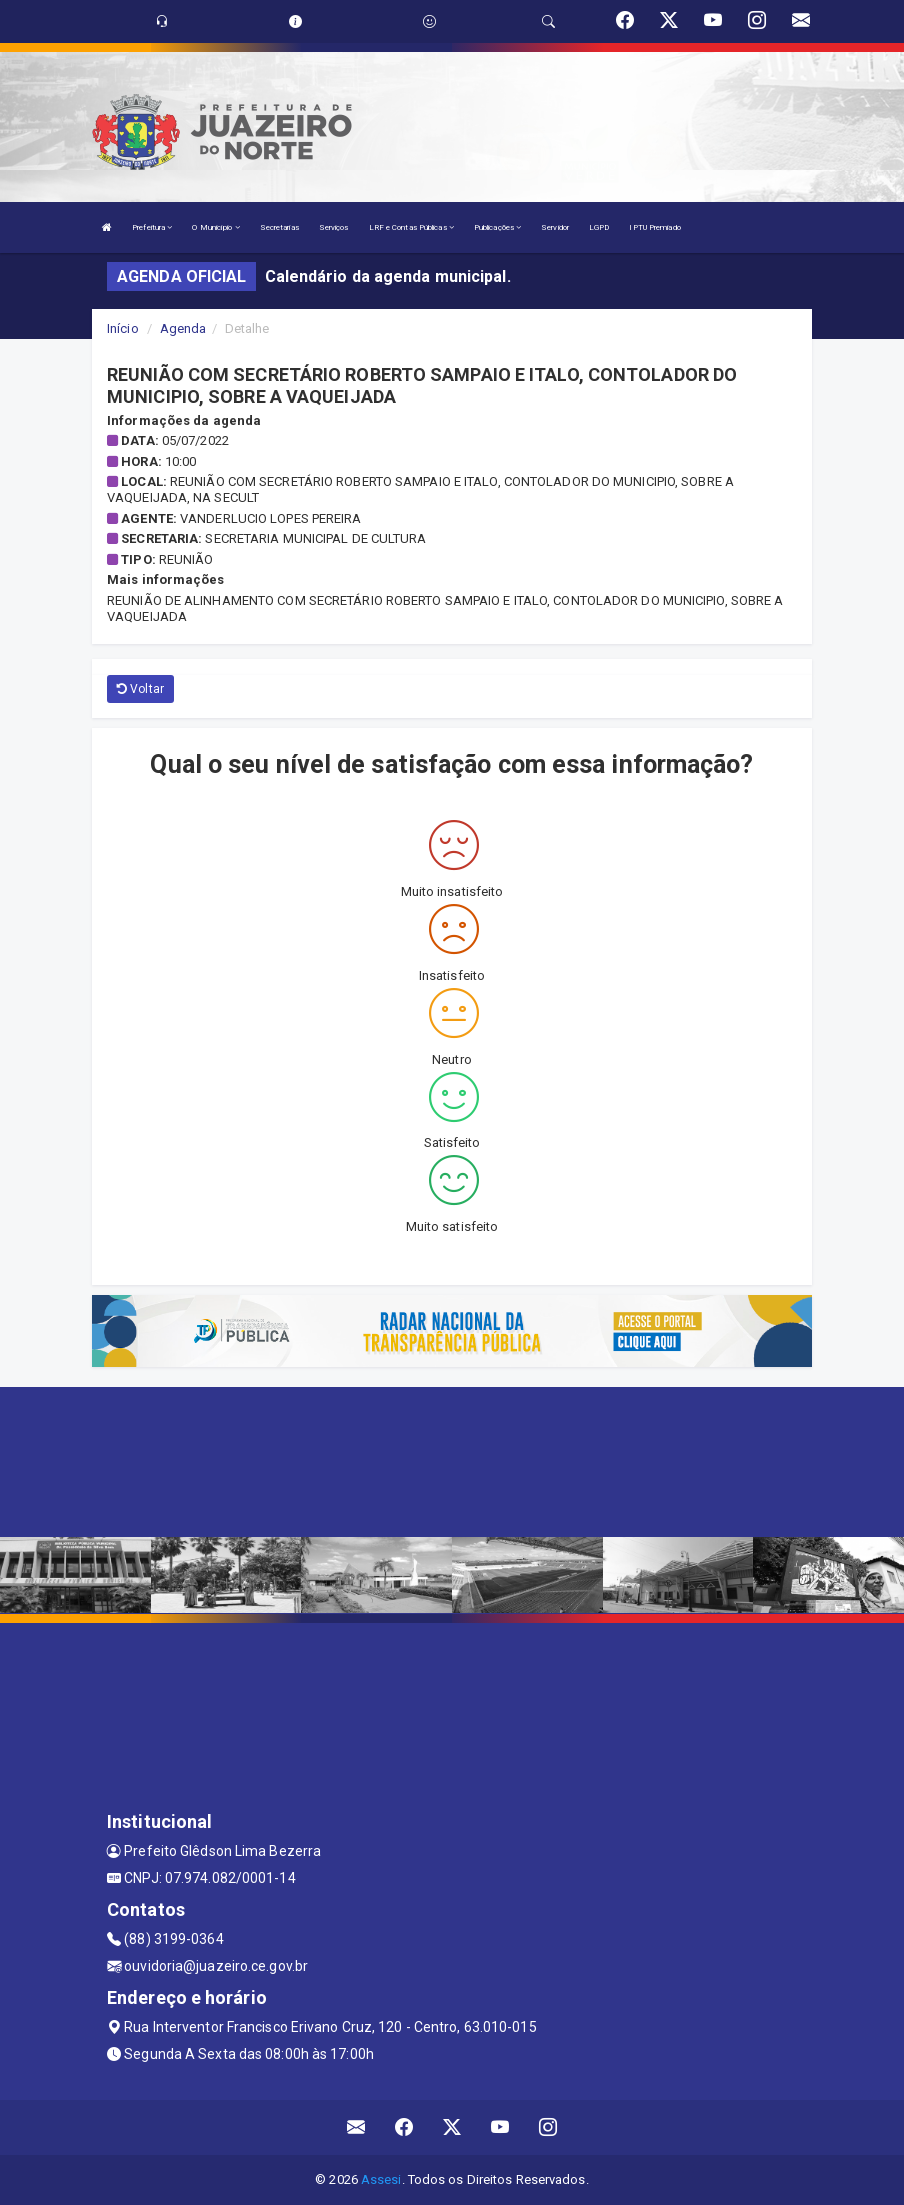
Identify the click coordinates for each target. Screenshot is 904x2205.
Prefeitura (152, 227)
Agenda (183, 328)
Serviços (334, 227)
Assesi (381, 2179)
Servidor (555, 227)
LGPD (599, 227)
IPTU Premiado (654, 227)
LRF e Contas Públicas (411, 227)
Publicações (497, 227)
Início (123, 328)
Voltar (140, 689)
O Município (215, 227)
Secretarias (279, 227)
